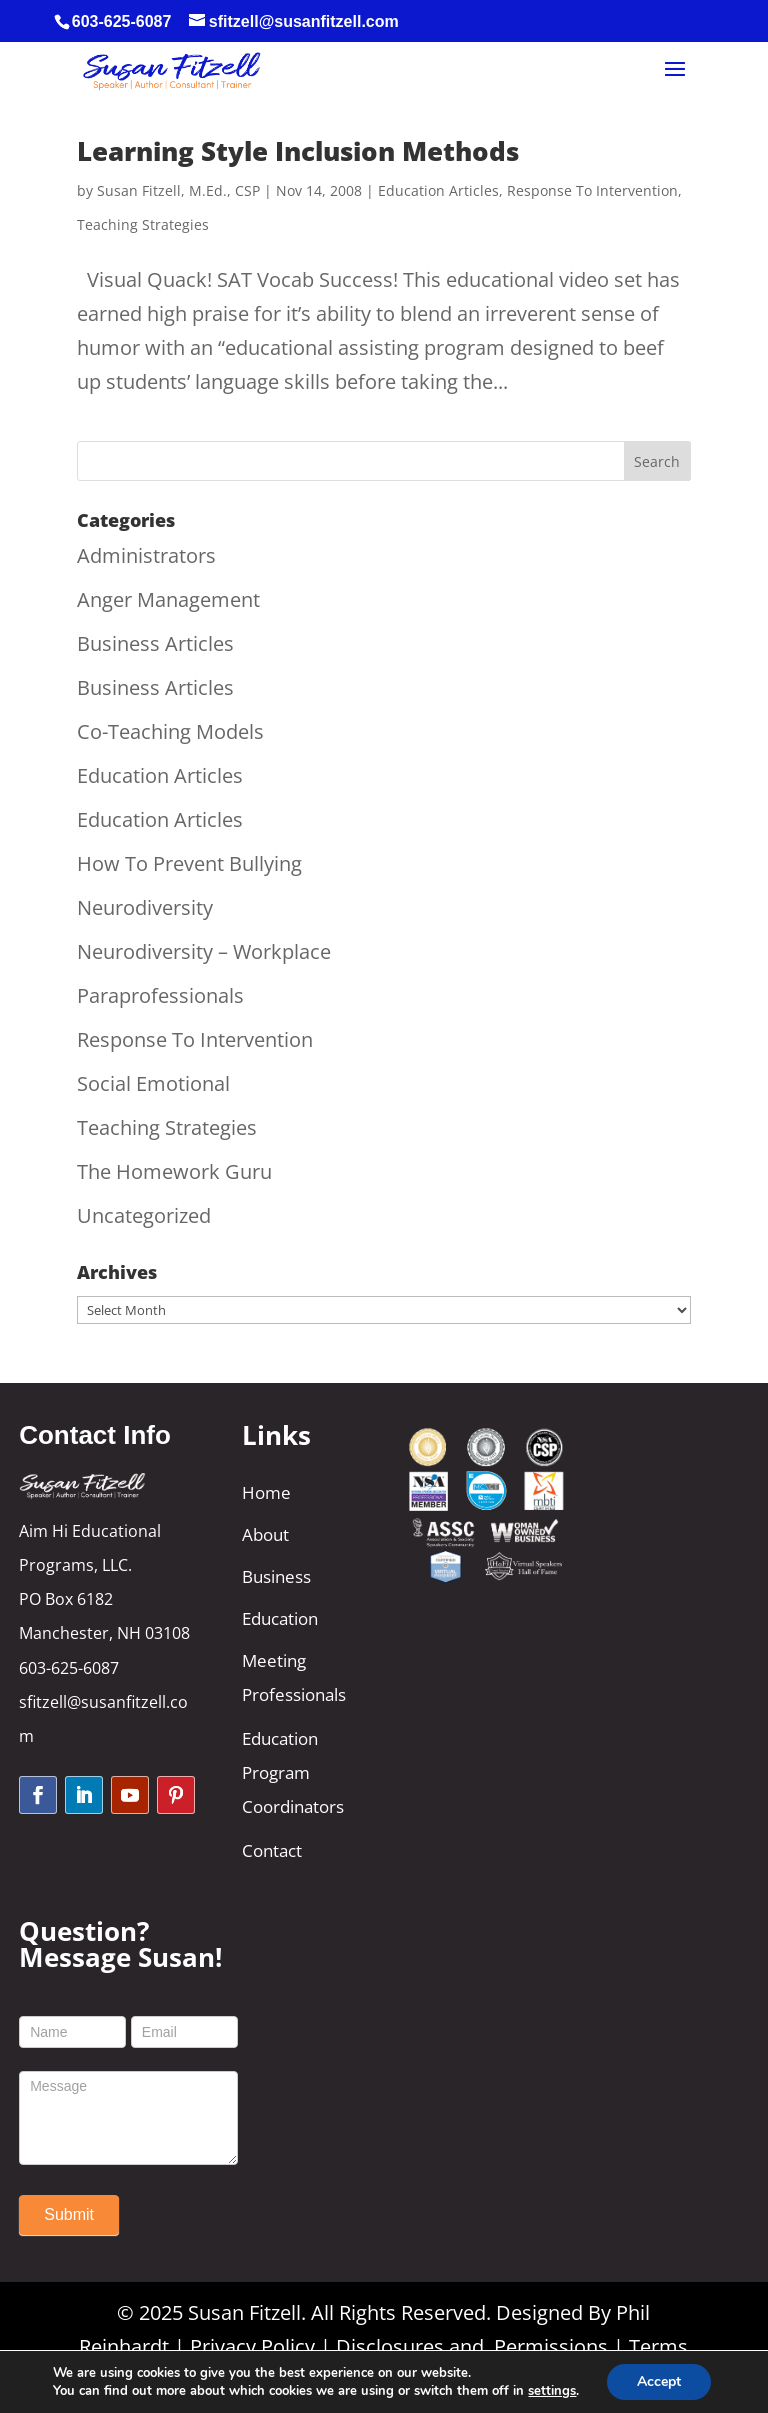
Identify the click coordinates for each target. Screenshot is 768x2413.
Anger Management (168, 599)
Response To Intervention (592, 190)
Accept (659, 2381)
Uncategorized (144, 1215)
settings (552, 2391)
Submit (69, 2214)
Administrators (146, 555)
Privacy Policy (252, 2346)
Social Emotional (153, 1083)
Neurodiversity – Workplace (204, 951)
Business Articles (155, 643)
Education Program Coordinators (293, 1772)
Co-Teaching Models (170, 731)
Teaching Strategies (143, 224)
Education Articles (438, 190)
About (265, 1534)
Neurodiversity (145, 907)
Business (276, 1576)
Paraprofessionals (160, 995)
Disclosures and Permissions (472, 2346)
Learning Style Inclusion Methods (298, 151)
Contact (272, 1850)
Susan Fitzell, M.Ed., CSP (178, 190)
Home (266, 1492)
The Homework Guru (174, 1171)
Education (280, 1618)
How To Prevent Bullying (189, 863)
